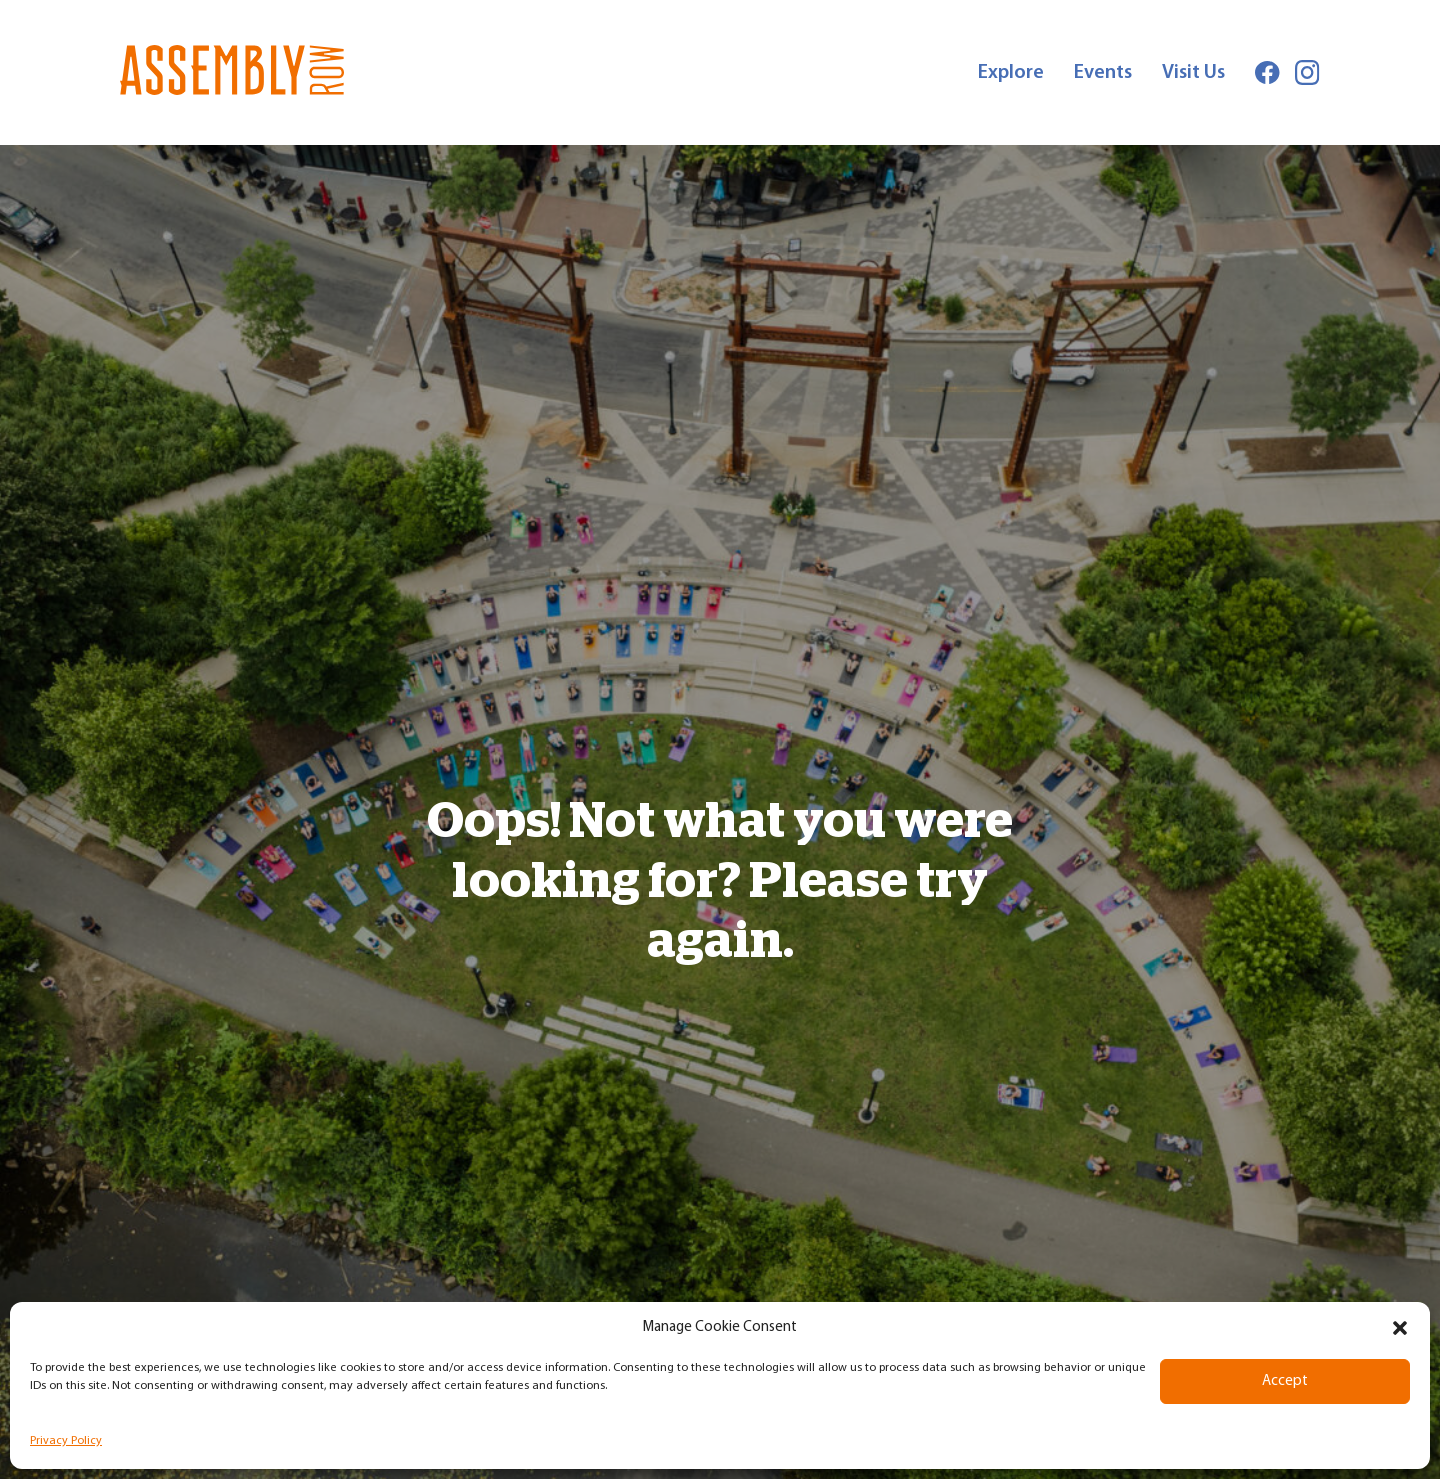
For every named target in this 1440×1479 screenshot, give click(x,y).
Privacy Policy (66, 1441)
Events (1103, 73)
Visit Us (1193, 73)
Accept (1285, 1381)
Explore (1011, 73)
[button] (1400, 1328)
